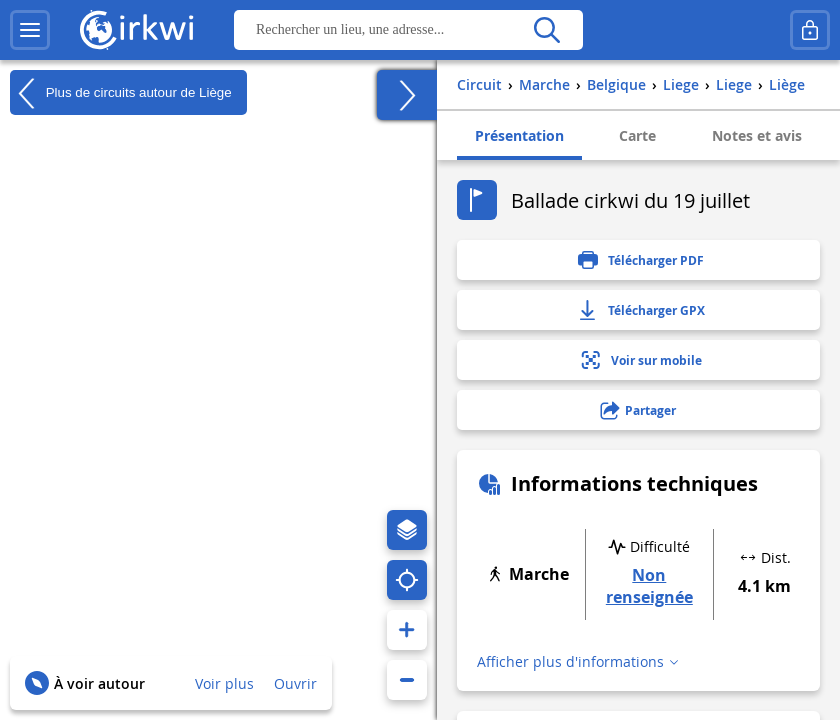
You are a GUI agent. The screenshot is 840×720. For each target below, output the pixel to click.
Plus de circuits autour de (121, 93)
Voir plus (224, 683)
